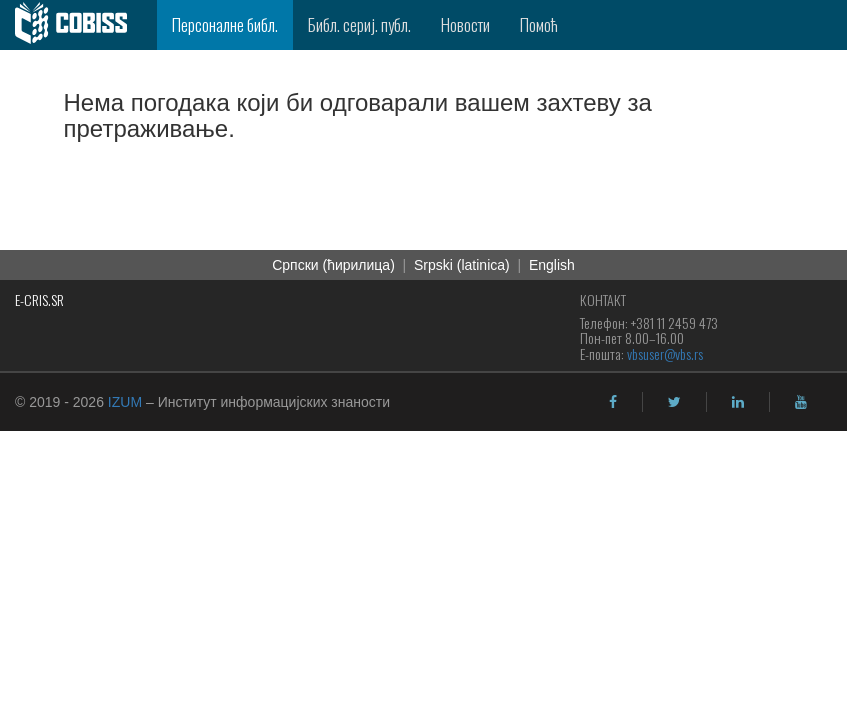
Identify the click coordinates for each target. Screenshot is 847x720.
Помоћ (539, 24)
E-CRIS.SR (39, 299)
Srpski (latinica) (462, 265)
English (552, 265)
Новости (465, 24)
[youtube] (801, 402)
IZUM (125, 402)
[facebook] (613, 402)
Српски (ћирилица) (333, 265)
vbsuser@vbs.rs (665, 353)
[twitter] (674, 402)
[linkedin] (738, 402)
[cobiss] (78, 25)
